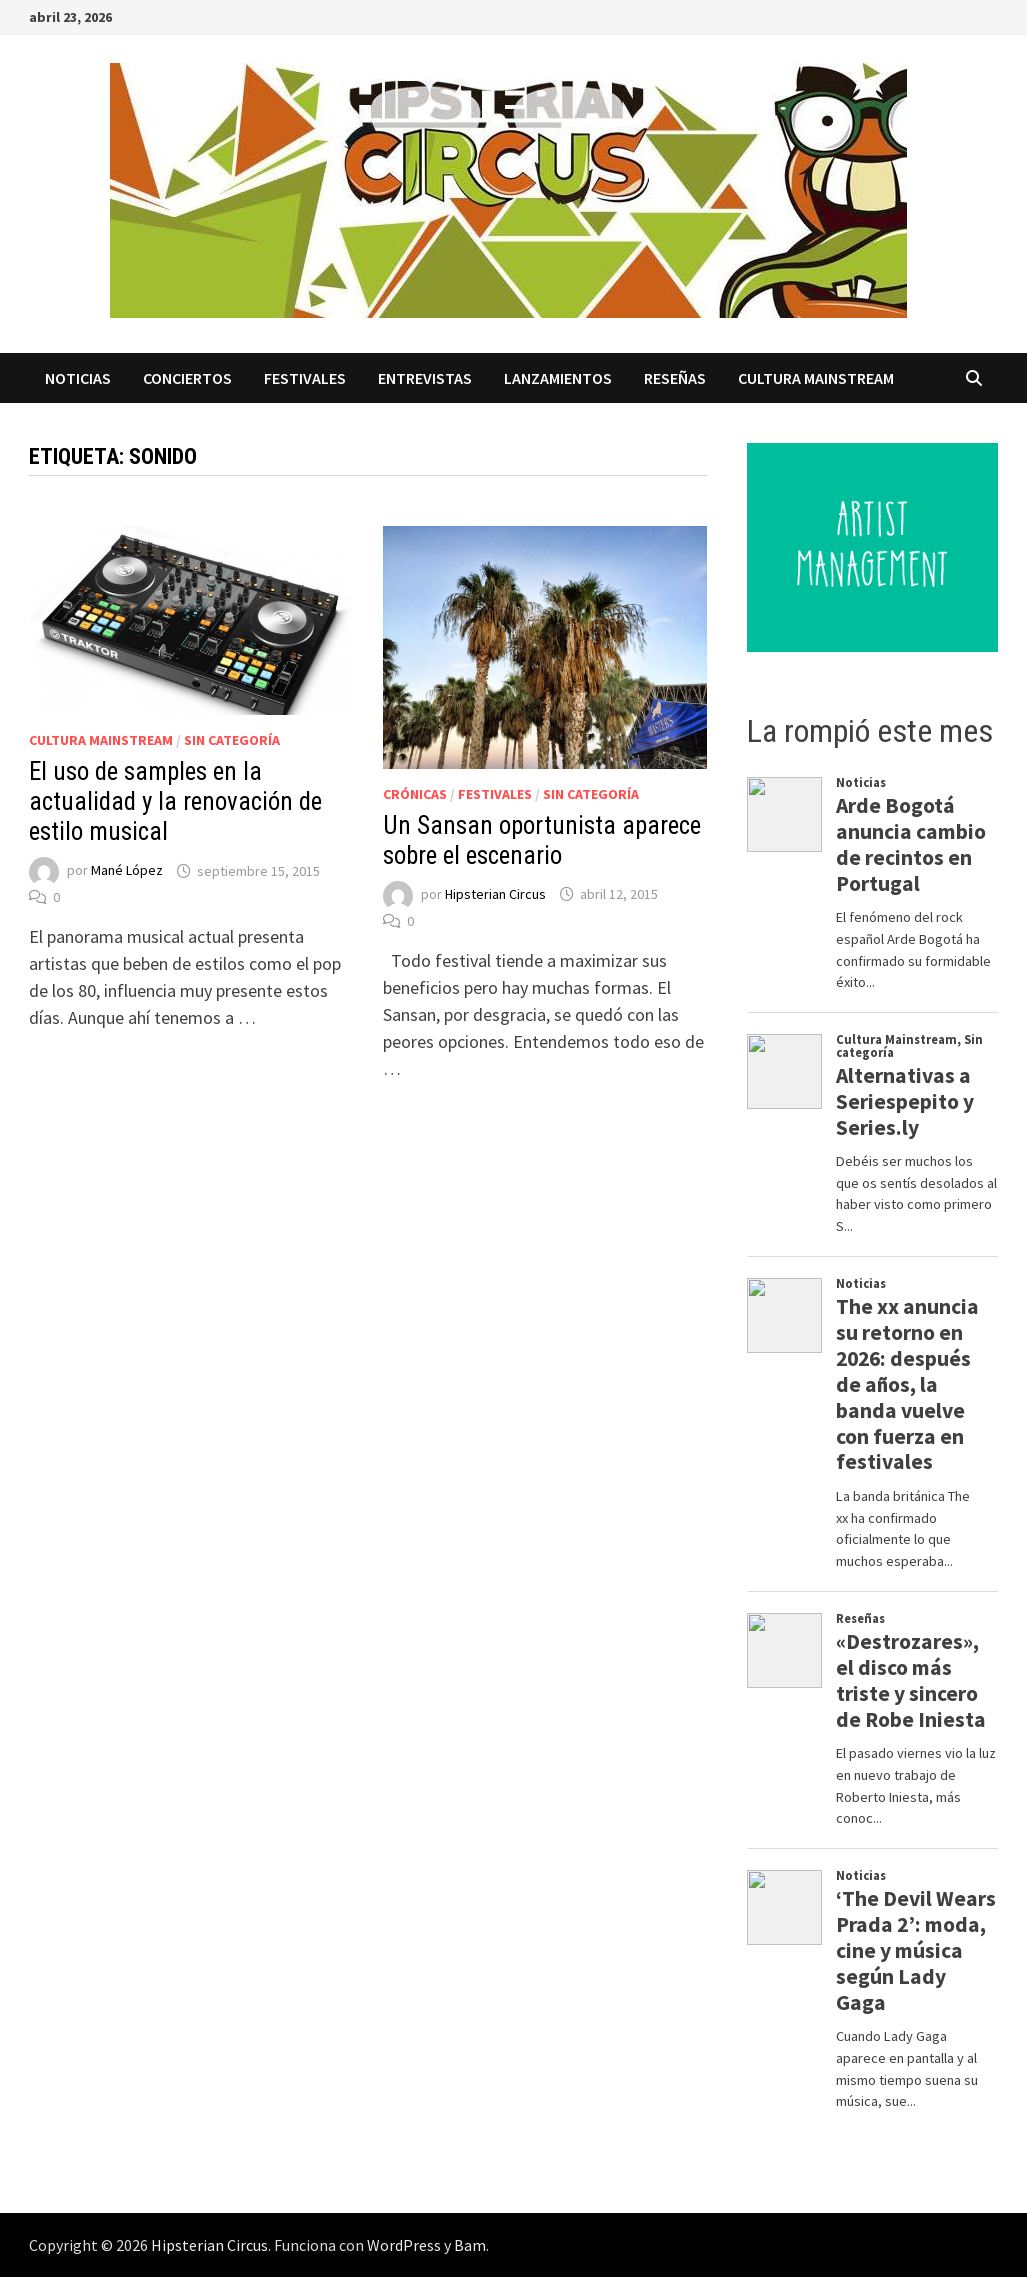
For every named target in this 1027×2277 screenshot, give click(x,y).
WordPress (404, 2245)
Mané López (127, 871)
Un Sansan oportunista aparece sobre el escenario (542, 840)
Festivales (305, 378)
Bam (470, 2245)
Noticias (78, 378)
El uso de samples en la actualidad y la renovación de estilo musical (175, 801)
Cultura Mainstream (816, 378)
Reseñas (675, 378)
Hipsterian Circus (495, 894)
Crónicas (415, 794)
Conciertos (187, 378)
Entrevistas (425, 378)
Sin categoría (232, 740)
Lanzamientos (558, 378)
